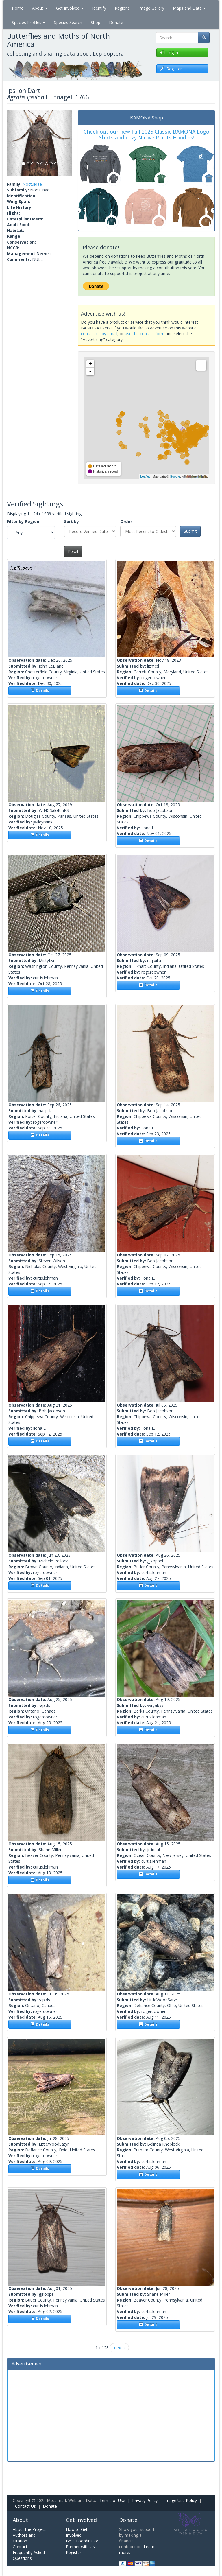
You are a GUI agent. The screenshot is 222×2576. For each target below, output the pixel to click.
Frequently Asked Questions (29, 2555)
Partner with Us (80, 2546)
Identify (99, 8)
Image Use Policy (180, 2500)
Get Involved (70, 8)
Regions (122, 8)
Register (73, 2552)
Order (126, 521)
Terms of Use (112, 2500)
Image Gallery (151, 8)
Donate (116, 22)
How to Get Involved (77, 2532)
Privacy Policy (145, 2500)
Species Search (68, 22)
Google (175, 476)
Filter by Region (23, 521)
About (39, 8)
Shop (95, 22)
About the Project (29, 2529)
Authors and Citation (24, 2538)
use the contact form (144, 333)
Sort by (71, 521)
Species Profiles (28, 22)
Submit (190, 531)
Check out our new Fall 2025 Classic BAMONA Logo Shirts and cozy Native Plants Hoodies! (146, 134)
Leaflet (145, 476)
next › (119, 2347)
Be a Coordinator (82, 2541)
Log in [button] (169, 52)
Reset (73, 551)
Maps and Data (189, 8)
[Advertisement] (111, 2414)
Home (17, 8)
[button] (12, 143)
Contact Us (25, 2506)
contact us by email (99, 333)
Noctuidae (32, 184)
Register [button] (171, 68)
